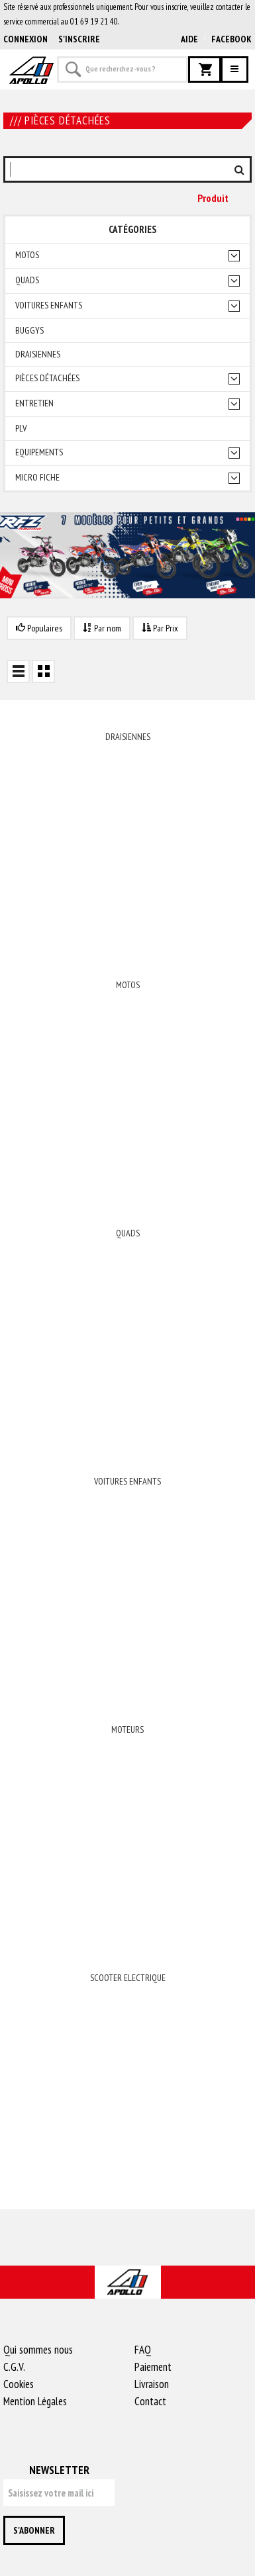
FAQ (142, 2349)
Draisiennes (37, 354)
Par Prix (160, 628)
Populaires (39, 628)
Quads (27, 280)
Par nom (102, 628)
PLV (20, 429)
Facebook (231, 39)
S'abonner (34, 2530)
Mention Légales (35, 2401)
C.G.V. (14, 2367)
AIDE (189, 39)
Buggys (29, 331)
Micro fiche (37, 478)
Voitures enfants (48, 305)
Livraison (151, 2384)
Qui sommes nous (38, 2349)
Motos (27, 255)
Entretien (34, 403)
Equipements (39, 452)
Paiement (153, 2367)
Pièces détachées (47, 378)
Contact (150, 2401)
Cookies (18, 2384)
